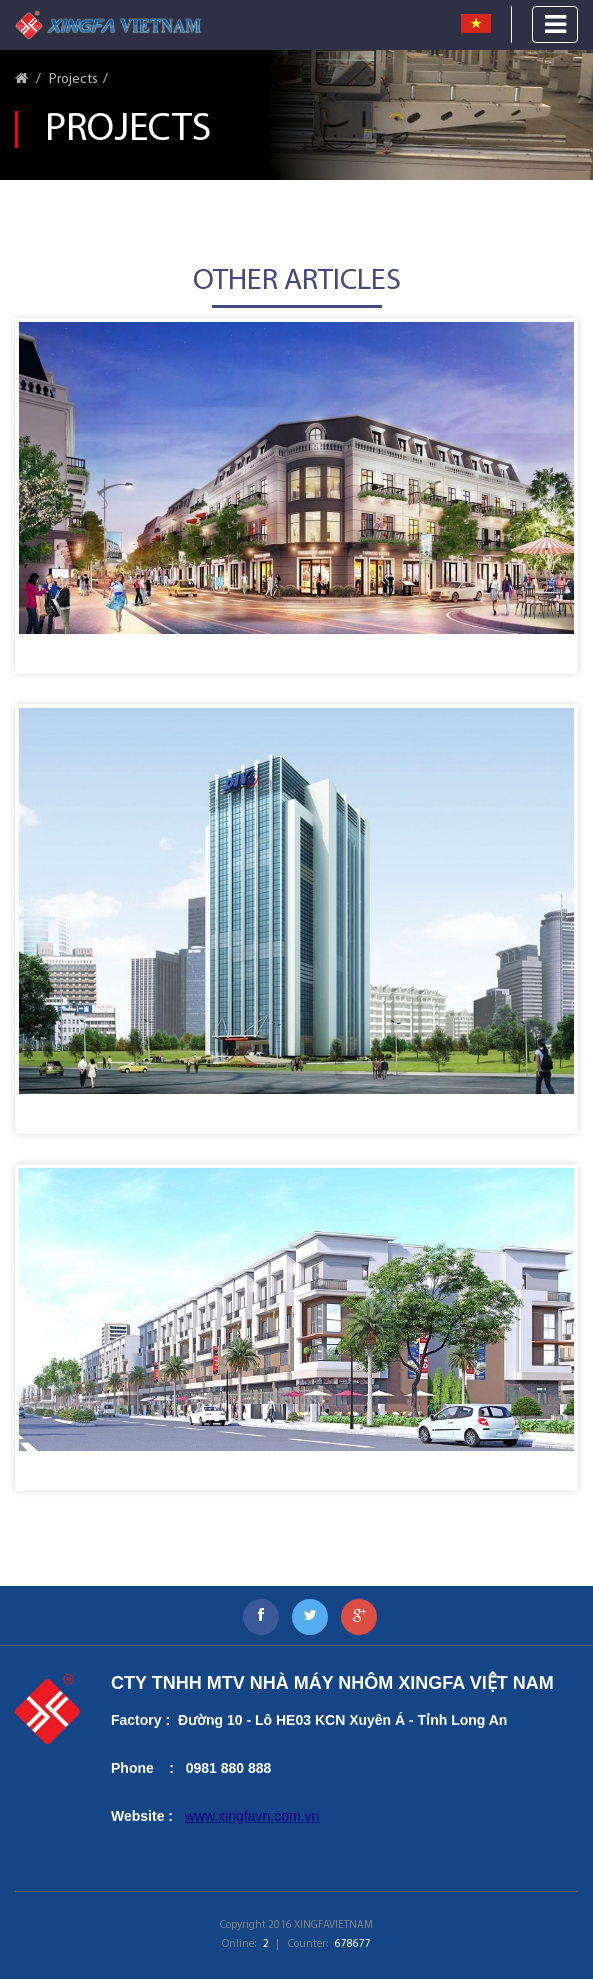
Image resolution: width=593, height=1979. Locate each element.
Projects (73, 79)
